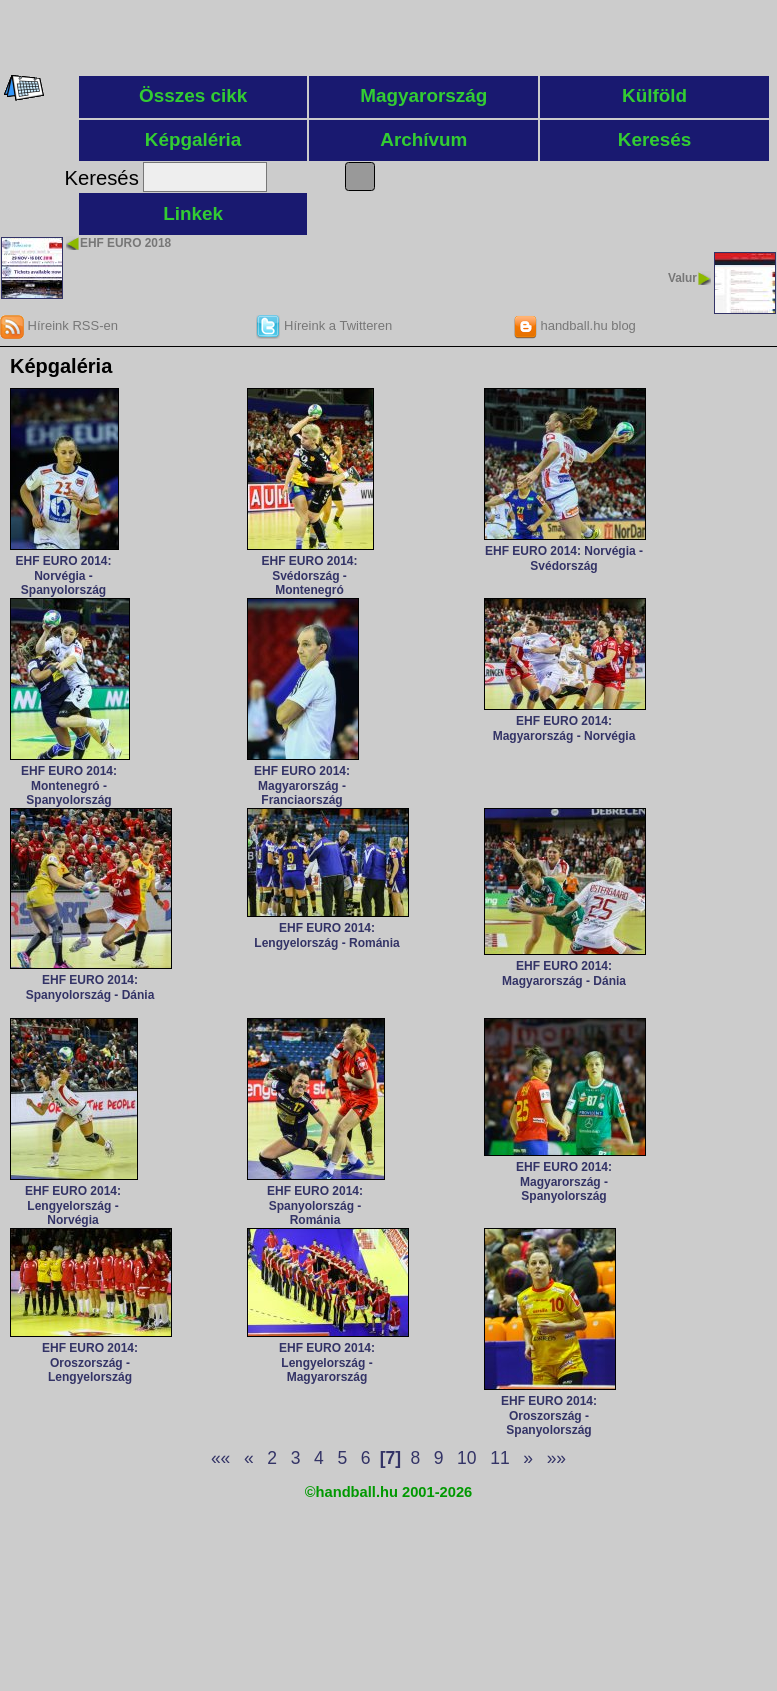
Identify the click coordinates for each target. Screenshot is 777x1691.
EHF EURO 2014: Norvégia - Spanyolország (63, 575)
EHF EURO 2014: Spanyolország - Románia (315, 1205)
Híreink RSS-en (59, 325)
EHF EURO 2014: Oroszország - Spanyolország (549, 1415)
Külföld (654, 95)
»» (556, 1458)
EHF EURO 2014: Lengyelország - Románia (326, 935)
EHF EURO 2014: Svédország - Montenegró (309, 575)
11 (499, 1458)
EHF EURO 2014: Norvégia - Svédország (564, 558)
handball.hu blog (574, 325)
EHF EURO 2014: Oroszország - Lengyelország (90, 1362)
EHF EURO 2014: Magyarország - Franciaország (302, 785)
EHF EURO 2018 (125, 243)
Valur (682, 278)
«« (220, 1458)
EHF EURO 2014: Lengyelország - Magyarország (327, 1362)
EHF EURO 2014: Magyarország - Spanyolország (564, 1181)
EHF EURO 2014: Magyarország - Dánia (564, 973)
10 (466, 1458)
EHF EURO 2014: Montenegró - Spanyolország (69, 785)
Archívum (423, 139)
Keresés (655, 139)
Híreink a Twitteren (324, 325)
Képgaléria (193, 139)
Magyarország (423, 95)
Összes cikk (193, 95)
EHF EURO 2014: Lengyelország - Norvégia (73, 1205)
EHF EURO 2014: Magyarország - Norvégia (564, 728)
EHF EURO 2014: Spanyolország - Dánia (90, 987)
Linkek (193, 213)
